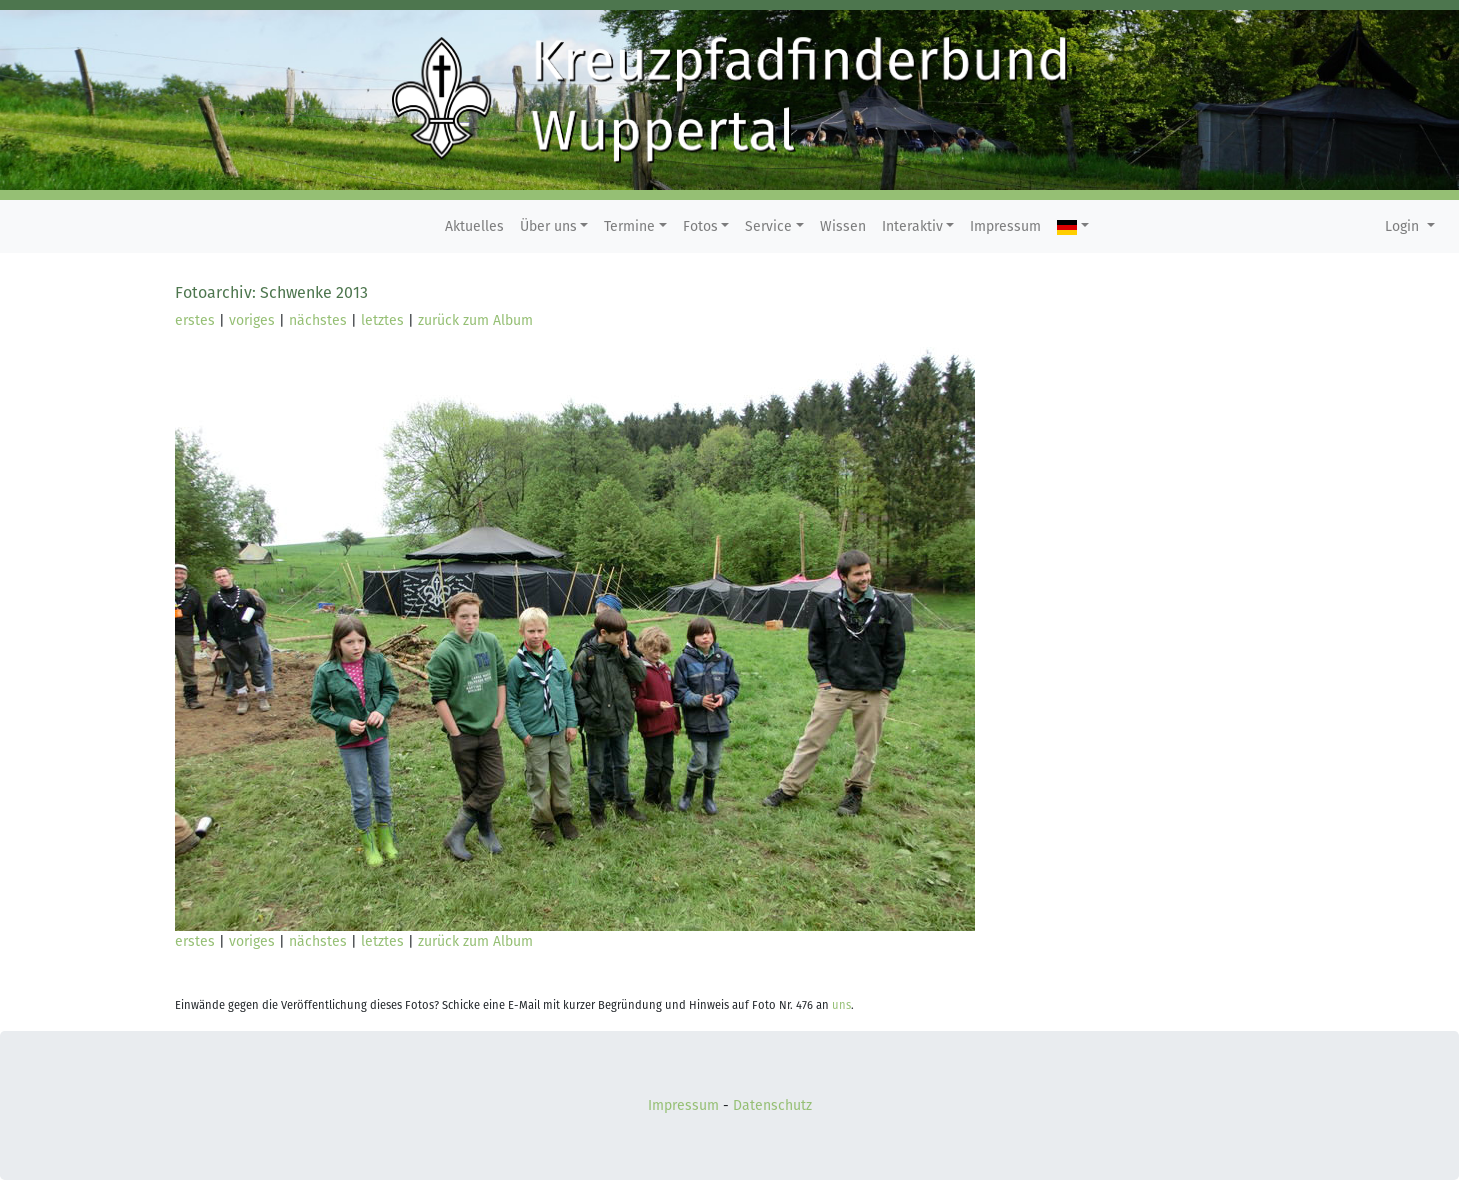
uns (841, 1005)
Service (768, 226)
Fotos (700, 226)
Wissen (843, 226)
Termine (629, 226)
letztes (382, 320)
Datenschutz (772, 1105)
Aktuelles (474, 226)
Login (1404, 226)
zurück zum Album (475, 320)
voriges (252, 320)
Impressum (1005, 226)
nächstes (318, 320)
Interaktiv (912, 226)
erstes (195, 320)
